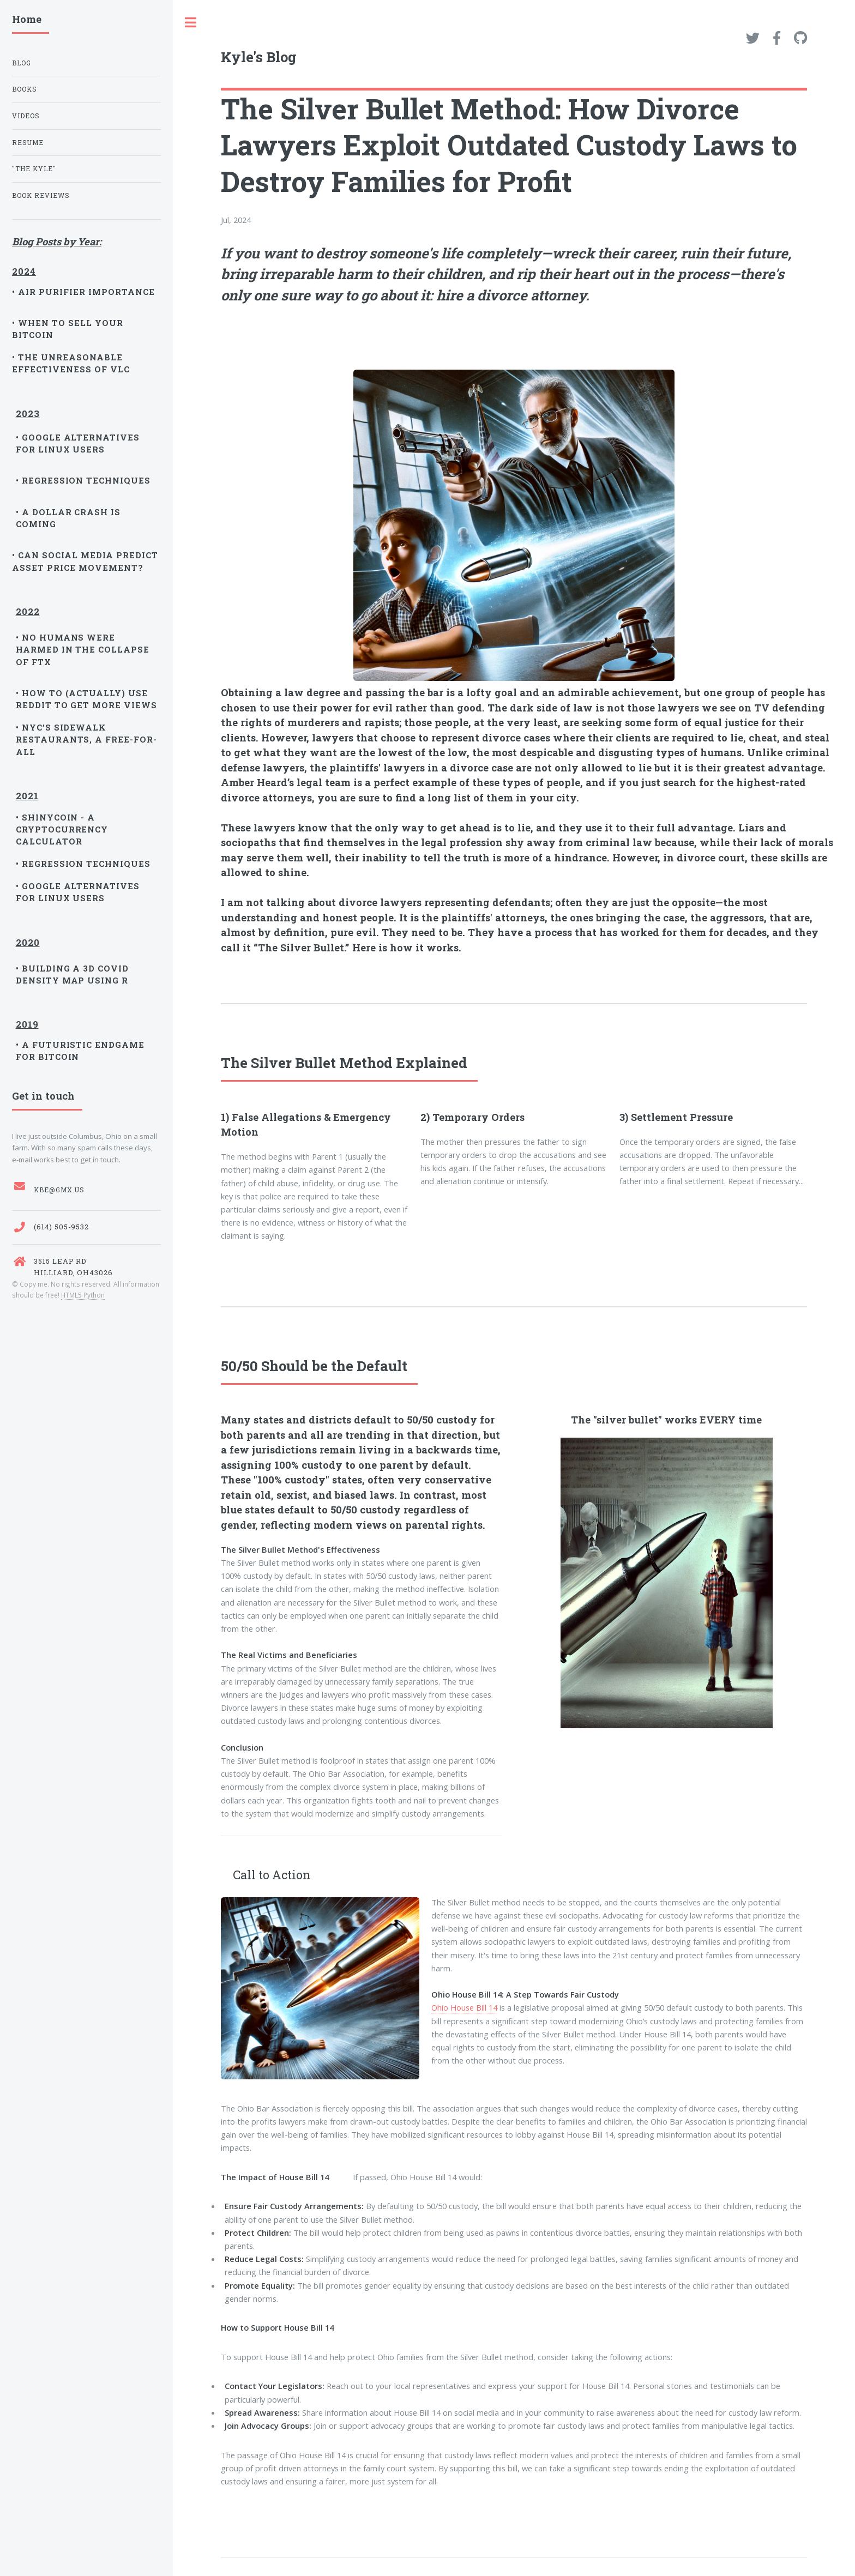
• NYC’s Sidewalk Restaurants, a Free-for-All (87, 739)
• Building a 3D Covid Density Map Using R (72, 974)
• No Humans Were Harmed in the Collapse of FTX (83, 649)
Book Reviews (41, 195)
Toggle (191, 22)
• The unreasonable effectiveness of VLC (71, 363)
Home (26, 19)
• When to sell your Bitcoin (67, 328)
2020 (28, 942)
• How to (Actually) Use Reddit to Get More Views (87, 698)
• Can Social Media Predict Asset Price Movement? (85, 561)
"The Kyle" (34, 169)
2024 (24, 268)
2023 (28, 412)
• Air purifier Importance (83, 291)
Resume (28, 142)
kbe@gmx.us (59, 1190)
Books (24, 89)
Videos (26, 116)
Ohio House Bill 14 (464, 2007)
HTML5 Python (83, 1294)
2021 (27, 793)
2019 (27, 1020)
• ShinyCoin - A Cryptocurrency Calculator (62, 829)
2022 (28, 611)
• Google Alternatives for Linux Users (78, 443)
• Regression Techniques (83, 480)
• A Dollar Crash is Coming (68, 517)
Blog (21, 63)
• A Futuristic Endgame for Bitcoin (80, 1050)
